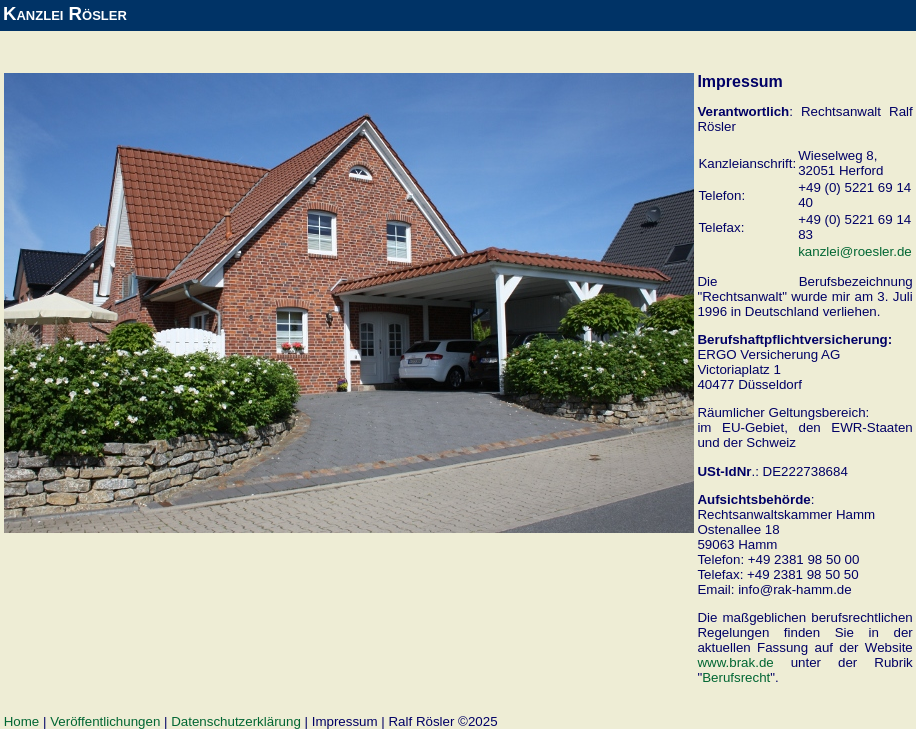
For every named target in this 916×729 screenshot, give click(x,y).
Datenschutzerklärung (236, 721)
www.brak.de (735, 662)
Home (22, 721)
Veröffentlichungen (105, 721)
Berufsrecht (736, 677)
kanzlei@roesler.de (855, 251)
